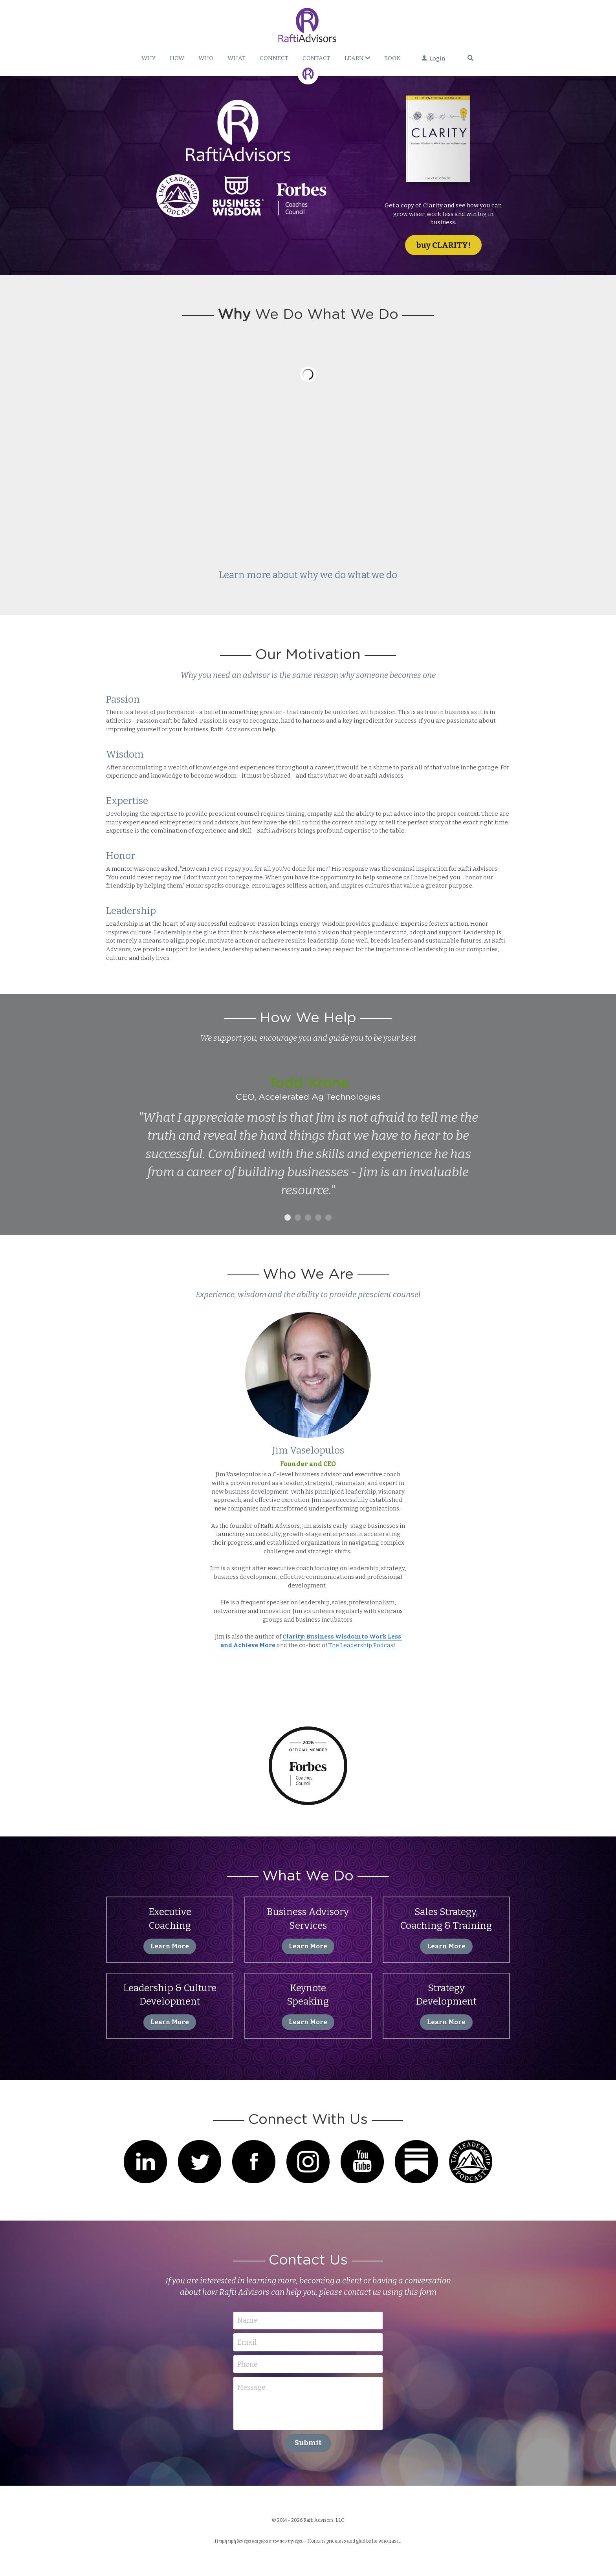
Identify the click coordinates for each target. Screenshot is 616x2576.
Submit (308, 2443)
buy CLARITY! (443, 245)
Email (247, 2342)
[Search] (470, 58)
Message (251, 2387)
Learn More (169, 1946)
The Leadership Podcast (362, 1645)
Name (247, 2320)
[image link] (443, 144)
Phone (247, 2364)
